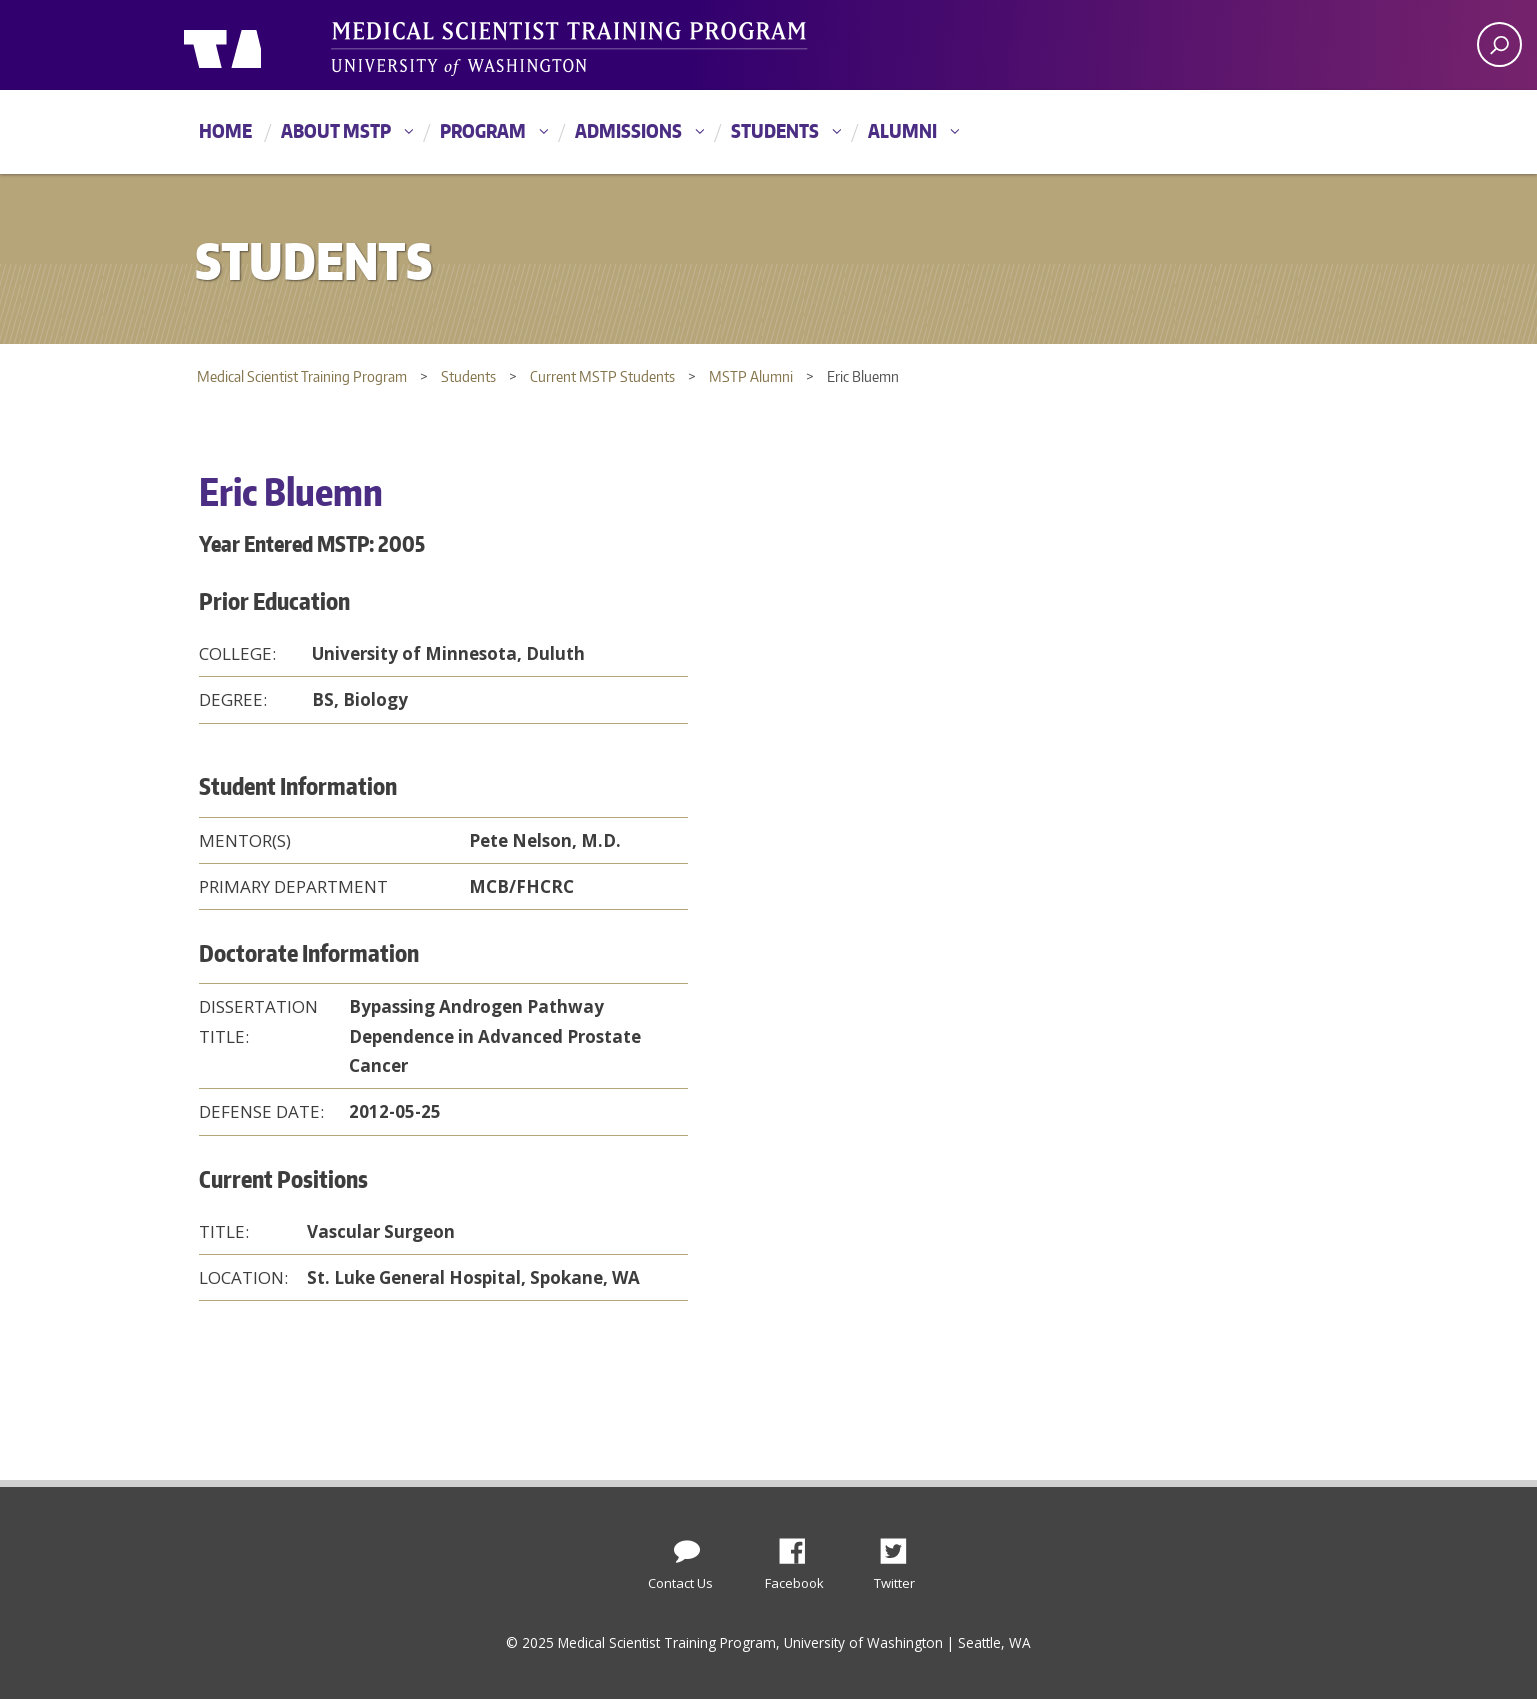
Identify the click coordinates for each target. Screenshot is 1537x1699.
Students (775, 130)
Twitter (901, 1546)
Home (225, 130)
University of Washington (265, 45)
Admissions (628, 130)
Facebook (800, 1546)
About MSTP (336, 130)
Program (483, 130)
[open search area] (1499, 44)
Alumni (902, 130)
